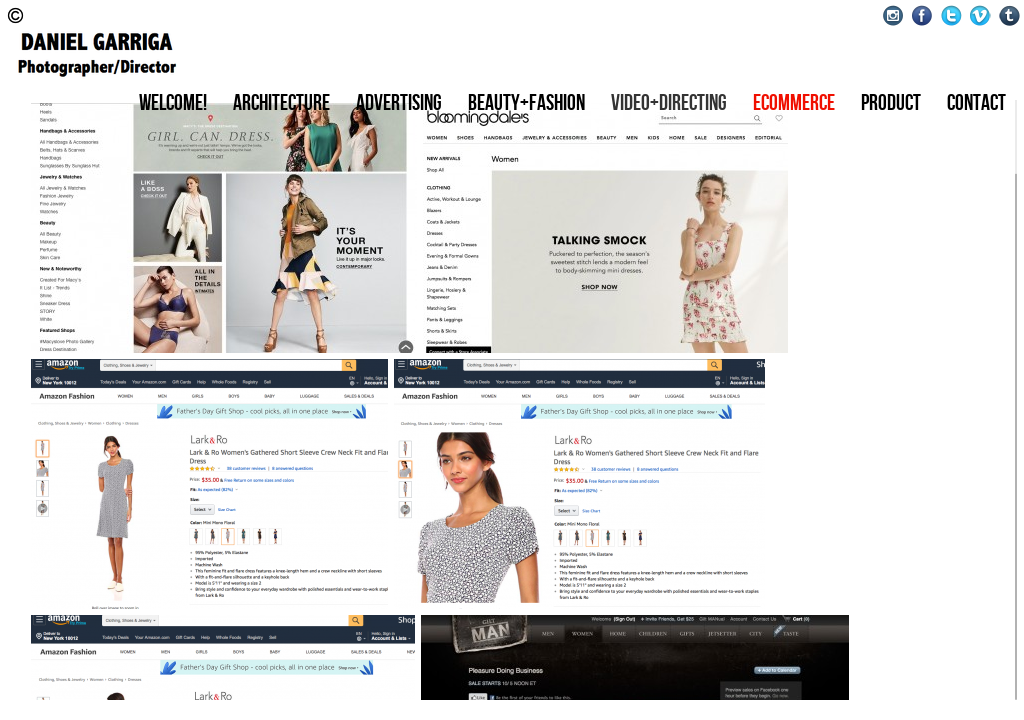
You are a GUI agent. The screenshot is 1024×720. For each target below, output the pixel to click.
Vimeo (980, 15)
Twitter (951, 15)
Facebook (922, 15)
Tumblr (1009, 15)
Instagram (893, 15)
